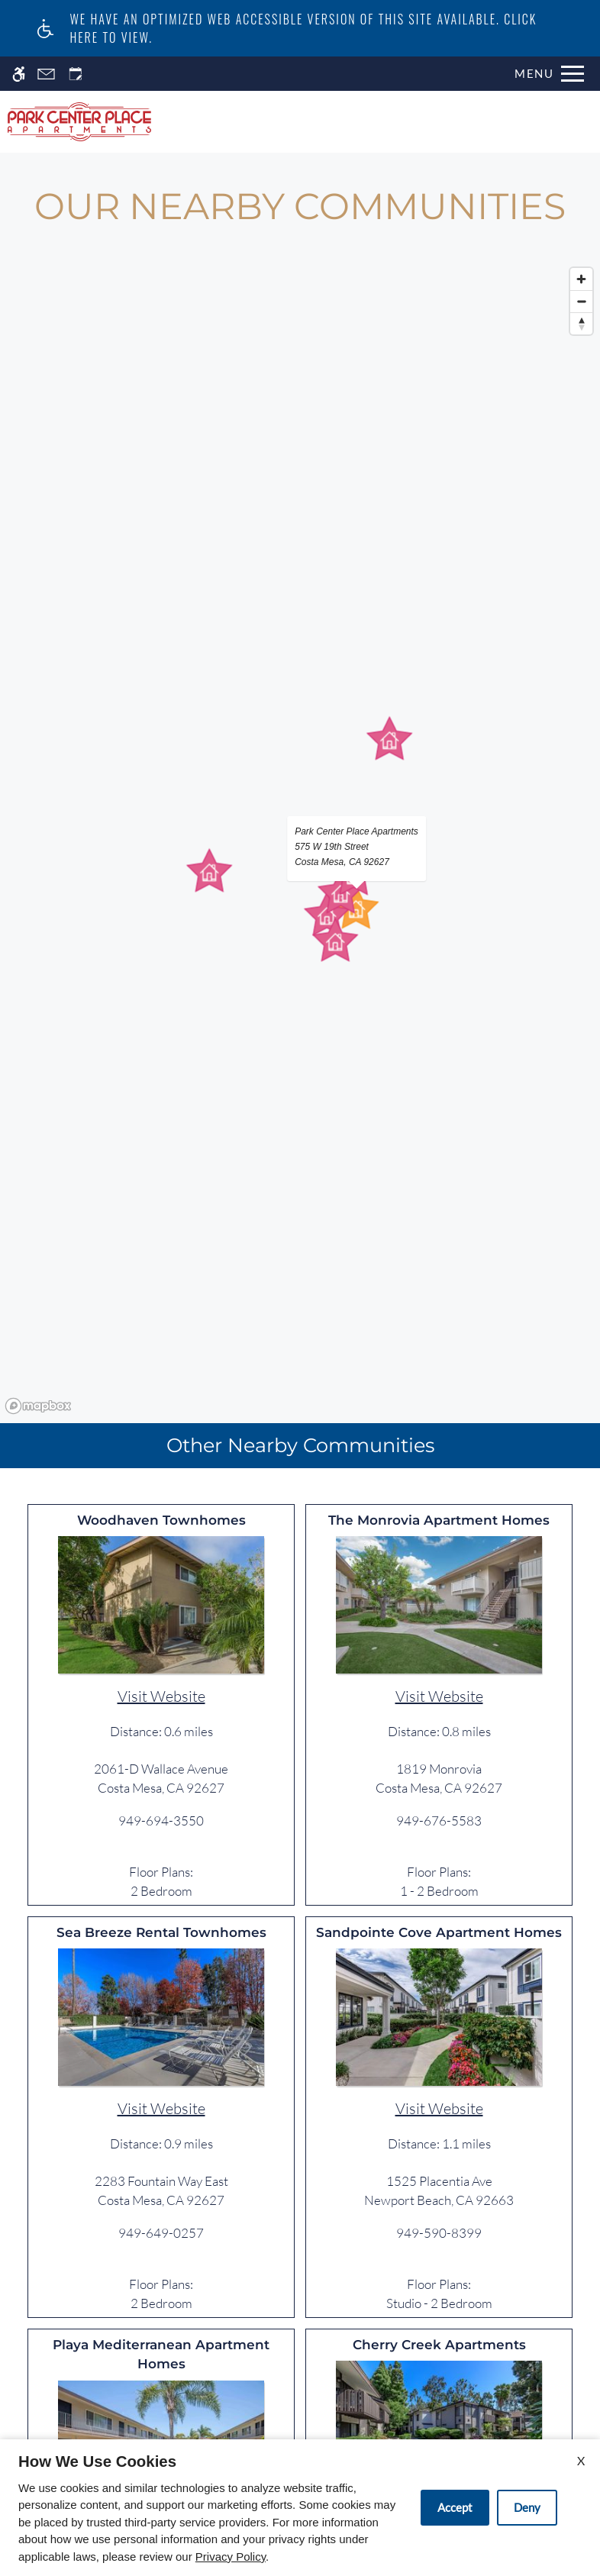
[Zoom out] (581, 301)
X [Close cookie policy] (581, 2460)
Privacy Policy (230, 2556)
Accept (455, 2507)
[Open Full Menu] (549, 73)
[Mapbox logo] (38, 1406)
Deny (527, 2507)
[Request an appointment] (75, 73)
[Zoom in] (581, 279)
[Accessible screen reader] (18, 73)
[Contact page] (46, 73)
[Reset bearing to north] (581, 323)
